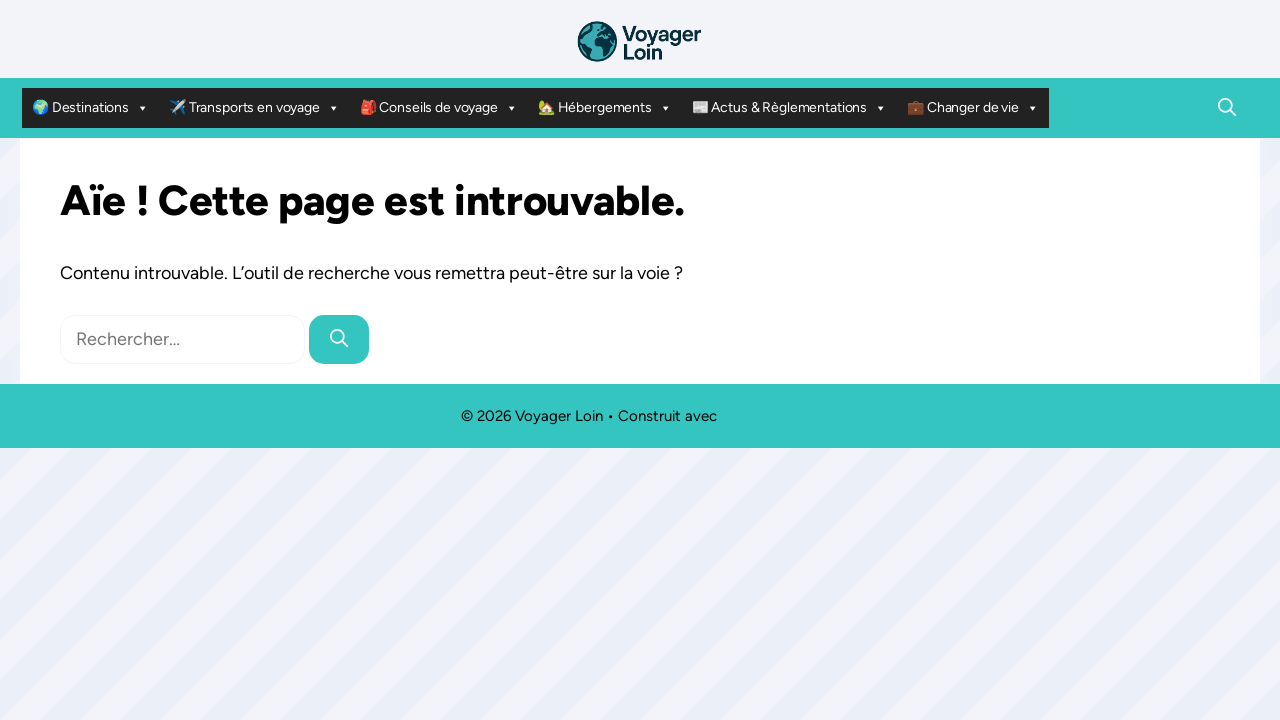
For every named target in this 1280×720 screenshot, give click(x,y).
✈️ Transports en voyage (254, 108)
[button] (1227, 108)
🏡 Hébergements (605, 108)
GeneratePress (770, 416)
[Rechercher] (339, 339)
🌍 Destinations (90, 108)
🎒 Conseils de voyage (439, 108)
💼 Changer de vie (973, 108)
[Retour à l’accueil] (640, 40)
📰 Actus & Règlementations (789, 108)
